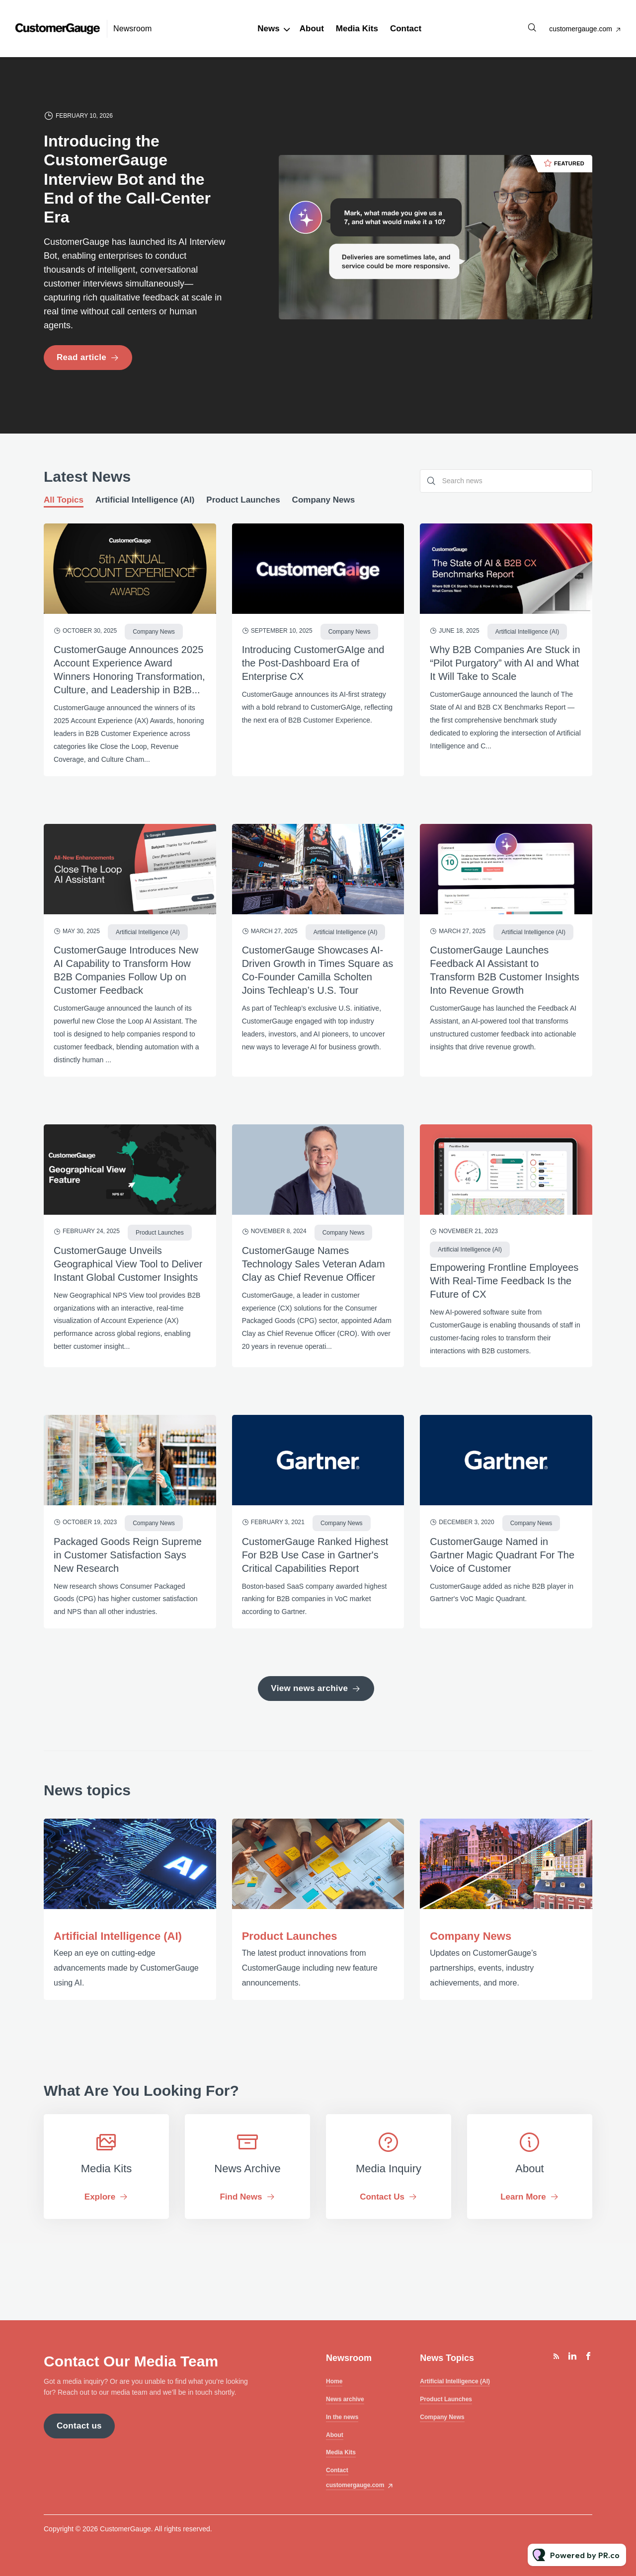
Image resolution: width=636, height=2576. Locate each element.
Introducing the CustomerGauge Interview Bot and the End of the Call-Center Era (127, 179)
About (312, 28)
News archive (345, 2399)
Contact (405, 28)
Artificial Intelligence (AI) (118, 1936)
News (268, 28)
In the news (342, 2417)
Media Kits (357, 28)
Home (334, 2381)
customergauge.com (580, 29)
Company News (470, 1936)
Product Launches (289, 1936)
